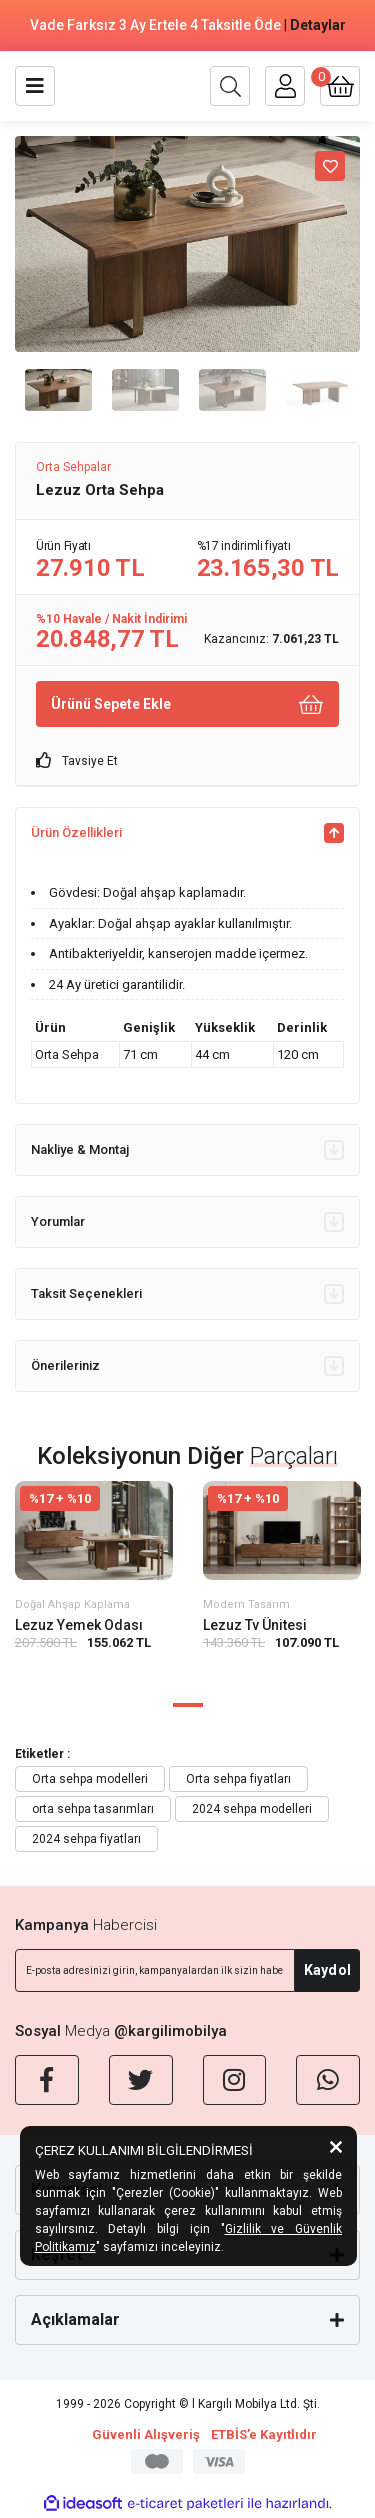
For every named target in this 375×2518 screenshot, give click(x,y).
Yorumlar (187, 1222)
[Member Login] (285, 86)
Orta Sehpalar (73, 467)
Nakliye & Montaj (187, 1150)
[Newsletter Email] (155, 1970)
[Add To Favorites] (330, 166)
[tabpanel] (94, 1582)
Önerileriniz (187, 1366)
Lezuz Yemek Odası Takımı (79, 1626)
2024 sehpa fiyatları (86, 1839)
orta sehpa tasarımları (93, 1809)
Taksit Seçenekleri (187, 1294)
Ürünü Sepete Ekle (187, 704)
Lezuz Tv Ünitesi (255, 1625)
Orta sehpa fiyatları (238, 1779)
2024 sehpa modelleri (252, 1809)
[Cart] (340, 86)
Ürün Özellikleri (187, 833)
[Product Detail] (94, 1498)
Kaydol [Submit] (327, 1970)
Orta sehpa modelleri (90, 1779)
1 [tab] (188, 1705)
